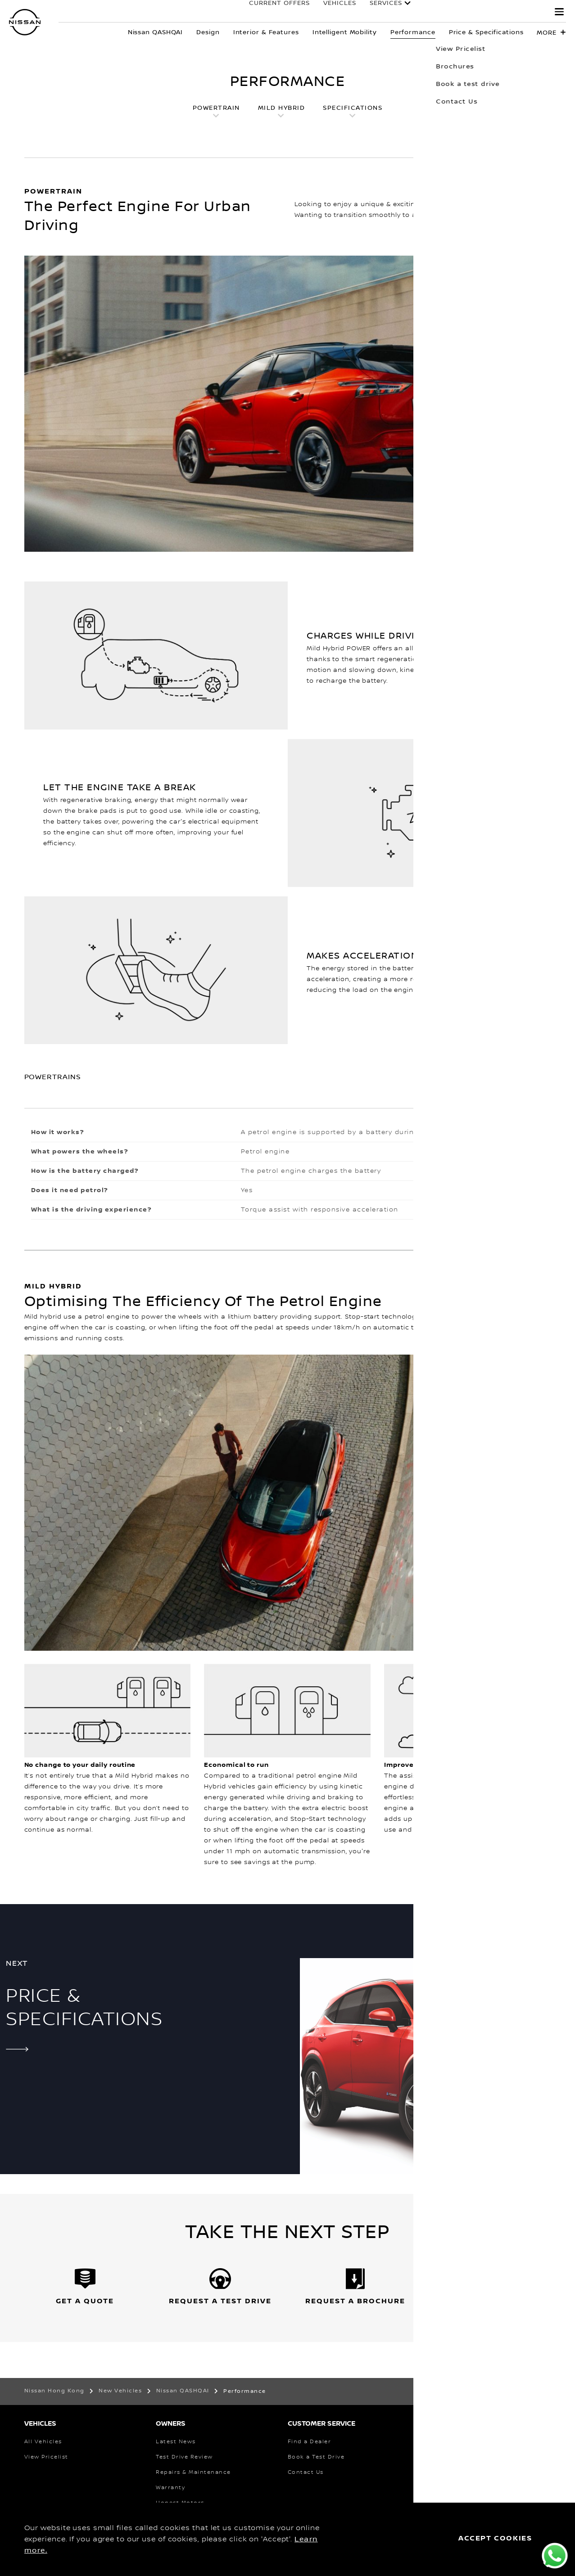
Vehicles (330, 12)
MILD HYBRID (281, 108)
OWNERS (429, 12)
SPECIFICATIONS (352, 108)
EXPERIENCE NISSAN (500, 12)
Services (377, 12)
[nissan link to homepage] (25, 22)
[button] (559, 11)
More (547, 32)
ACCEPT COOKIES (495, 2538)
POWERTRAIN (216, 108)
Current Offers (270, 12)
